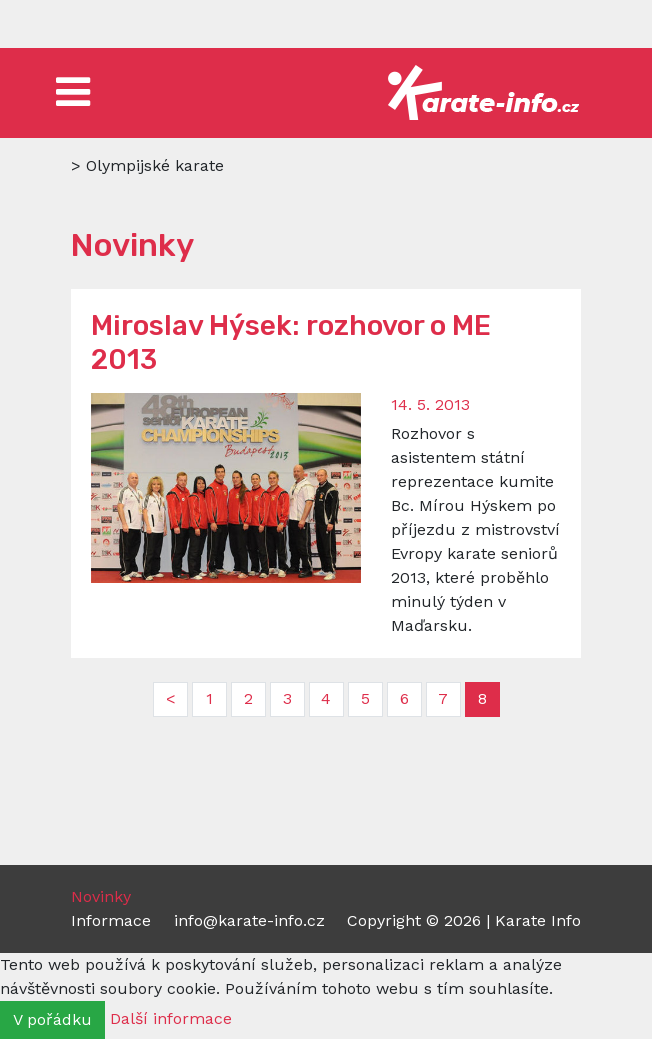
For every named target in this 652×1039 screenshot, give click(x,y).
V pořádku (52, 1019)
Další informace (171, 1018)
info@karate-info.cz (249, 920)
